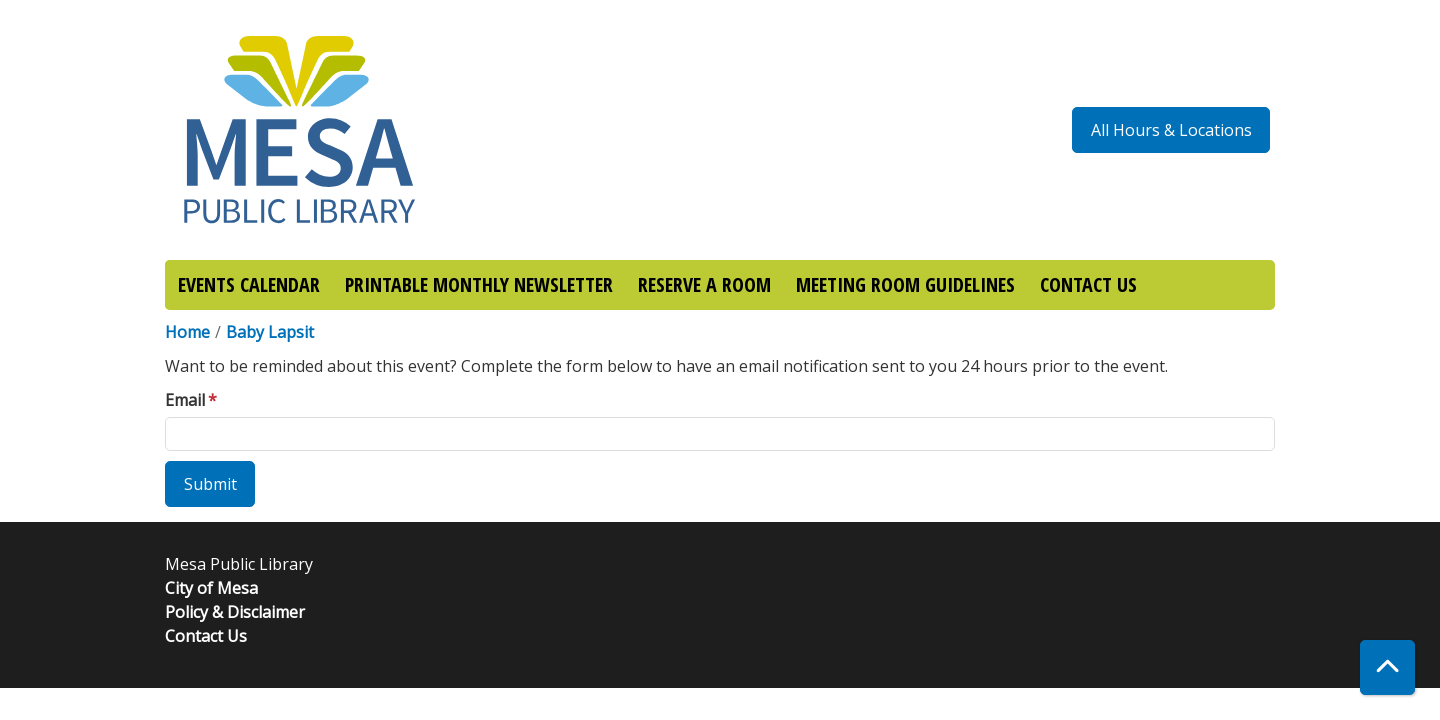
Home (187, 332)
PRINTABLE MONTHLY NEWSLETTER (479, 284)
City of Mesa (211, 588)
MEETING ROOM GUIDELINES (905, 284)
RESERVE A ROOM (704, 284)
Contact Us (206, 636)
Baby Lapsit (270, 332)
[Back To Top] (1387, 667)
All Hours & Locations (1171, 130)
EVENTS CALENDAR (249, 284)
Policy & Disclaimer (235, 612)
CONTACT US (1088, 284)
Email (185, 400)
